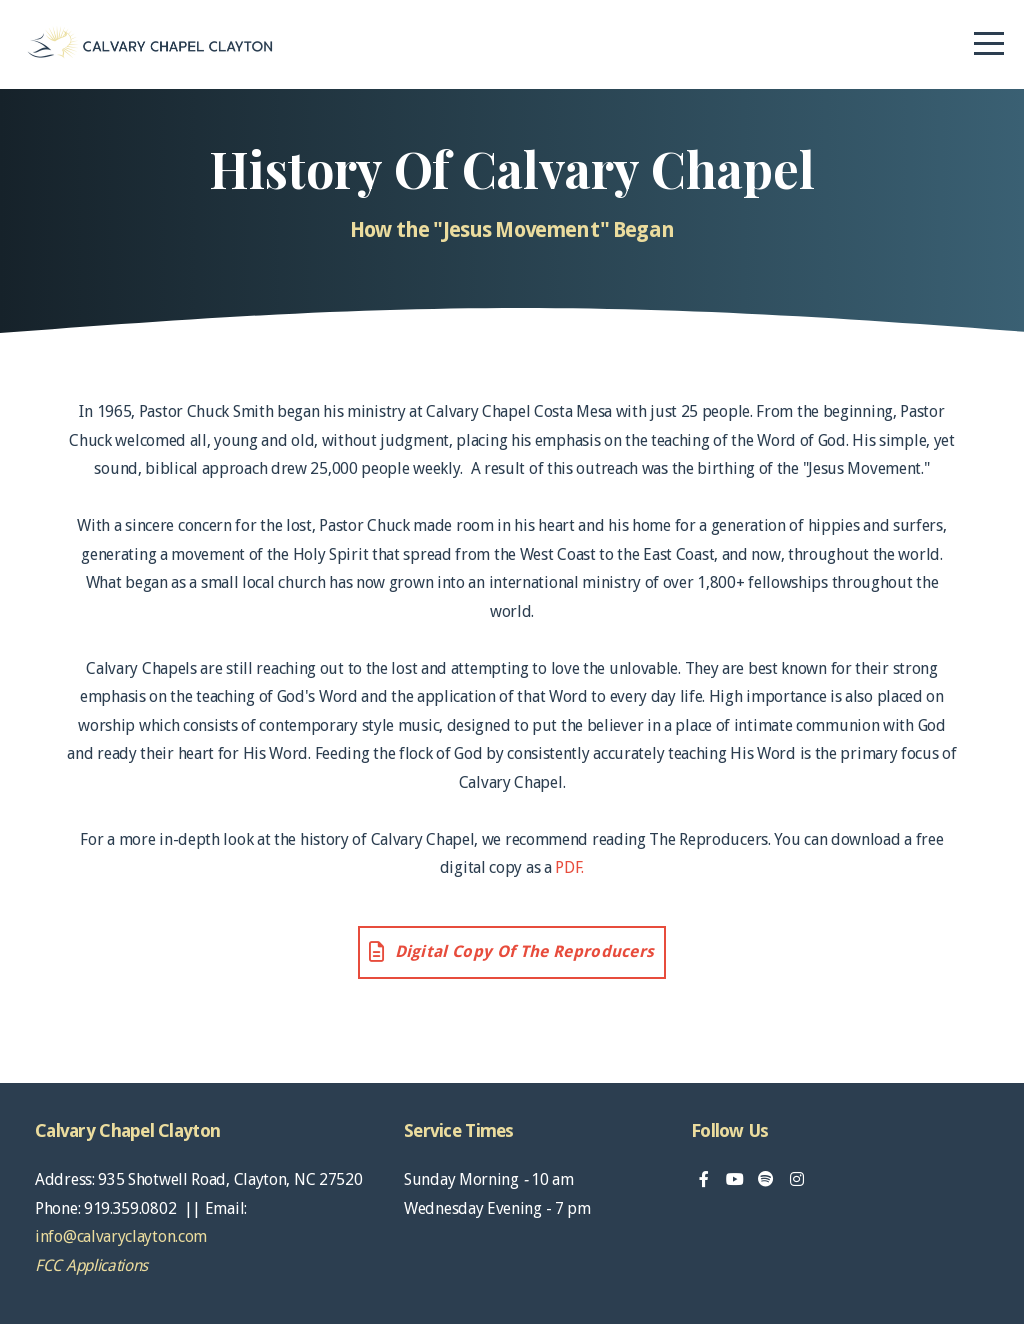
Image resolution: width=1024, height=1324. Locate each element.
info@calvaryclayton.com (121, 1236)
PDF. (569, 867)
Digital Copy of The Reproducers (510, 951)
